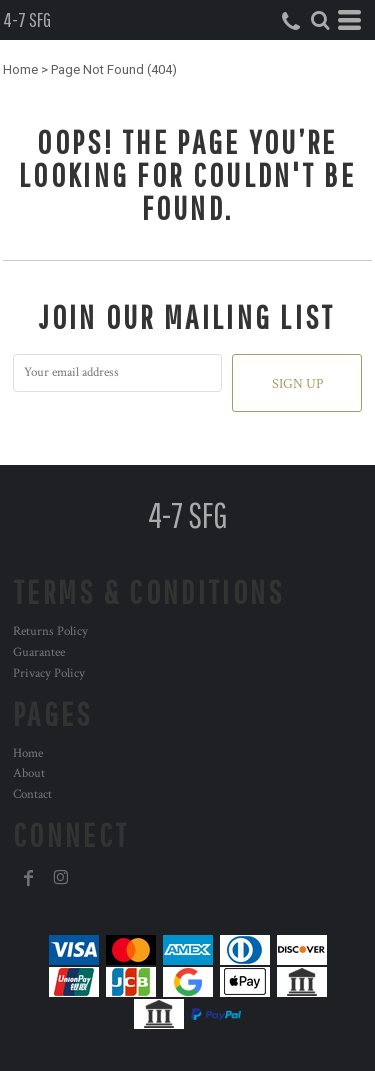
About (29, 773)
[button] (320, 20)
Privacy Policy (49, 673)
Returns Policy (50, 631)
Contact (32, 794)
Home (20, 69)
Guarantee (39, 652)
